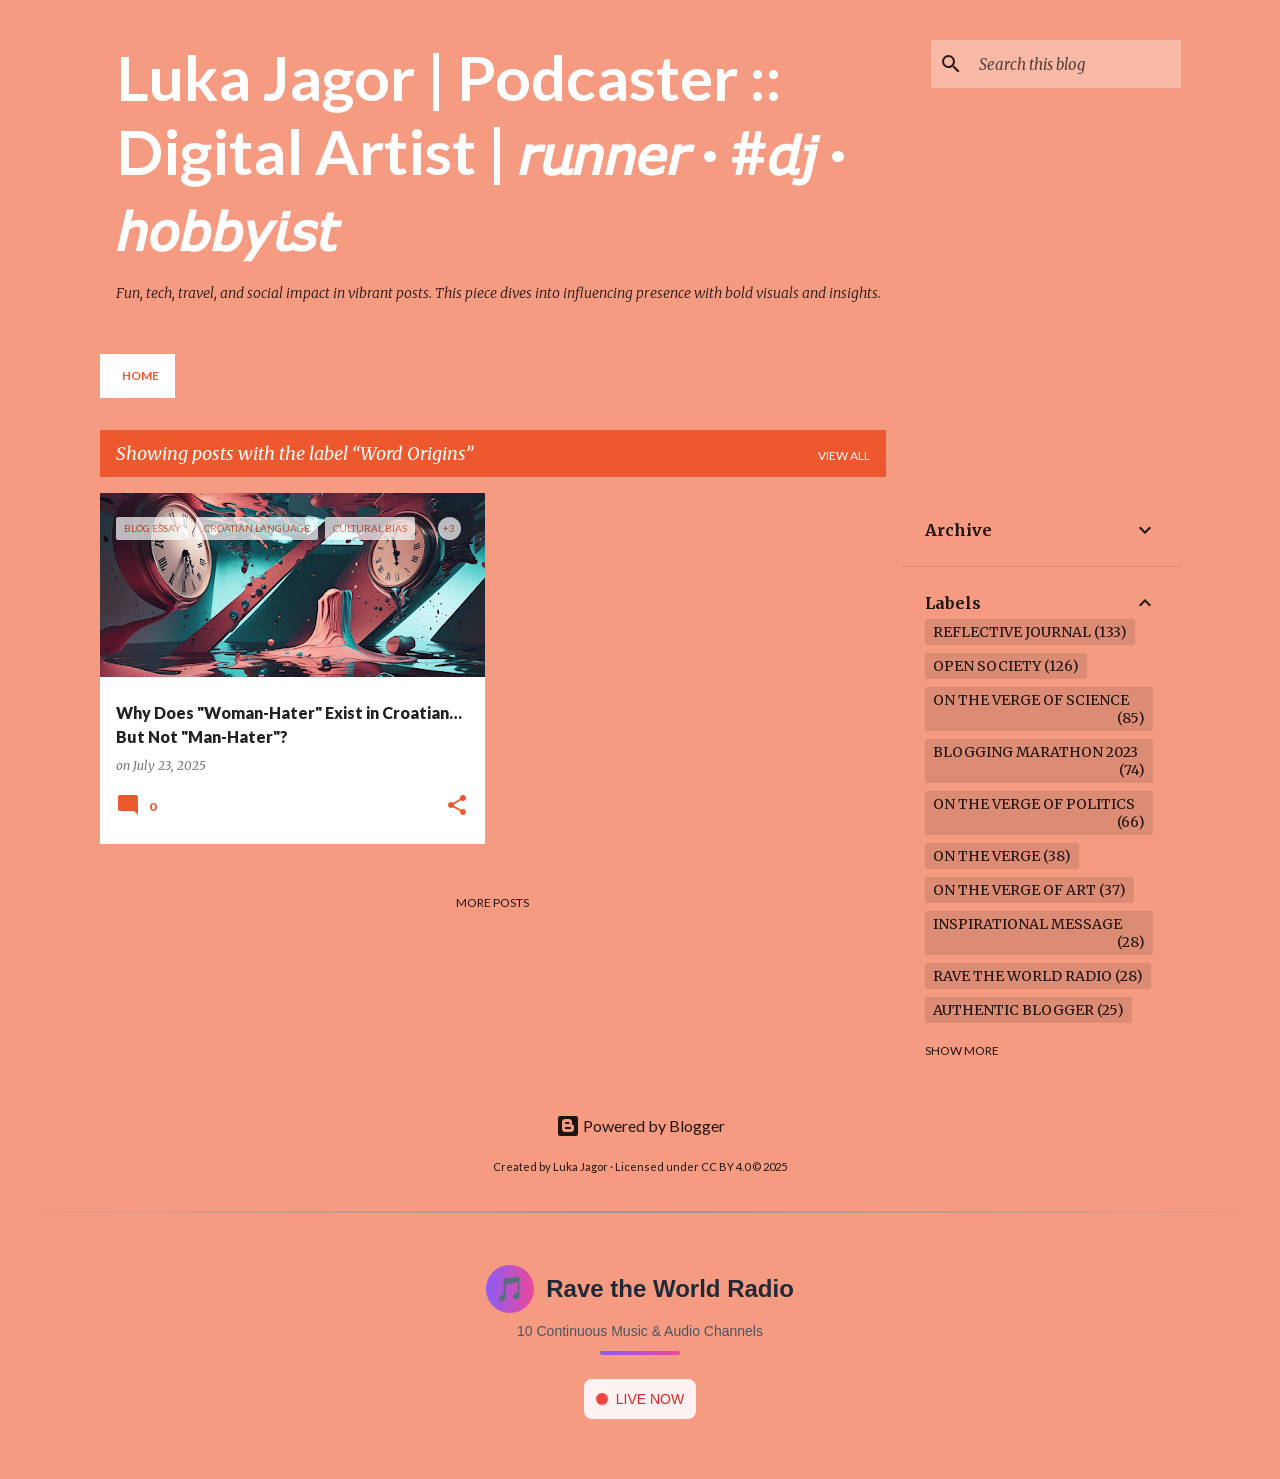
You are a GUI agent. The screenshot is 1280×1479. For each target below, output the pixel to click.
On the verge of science (1031, 700)
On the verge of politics (1034, 804)
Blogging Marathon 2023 (1035, 752)
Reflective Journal (1012, 632)
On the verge (986, 856)
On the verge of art (1014, 890)
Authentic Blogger (1013, 1010)
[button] (457, 806)
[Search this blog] (1076, 64)
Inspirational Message (1027, 924)
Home (140, 375)
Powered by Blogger (640, 1125)
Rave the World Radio (1022, 976)
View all (844, 455)
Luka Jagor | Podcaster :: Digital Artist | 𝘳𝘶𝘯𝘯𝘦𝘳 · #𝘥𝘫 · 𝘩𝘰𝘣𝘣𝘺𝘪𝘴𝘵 (481, 152)
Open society (987, 666)
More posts (492, 902)
